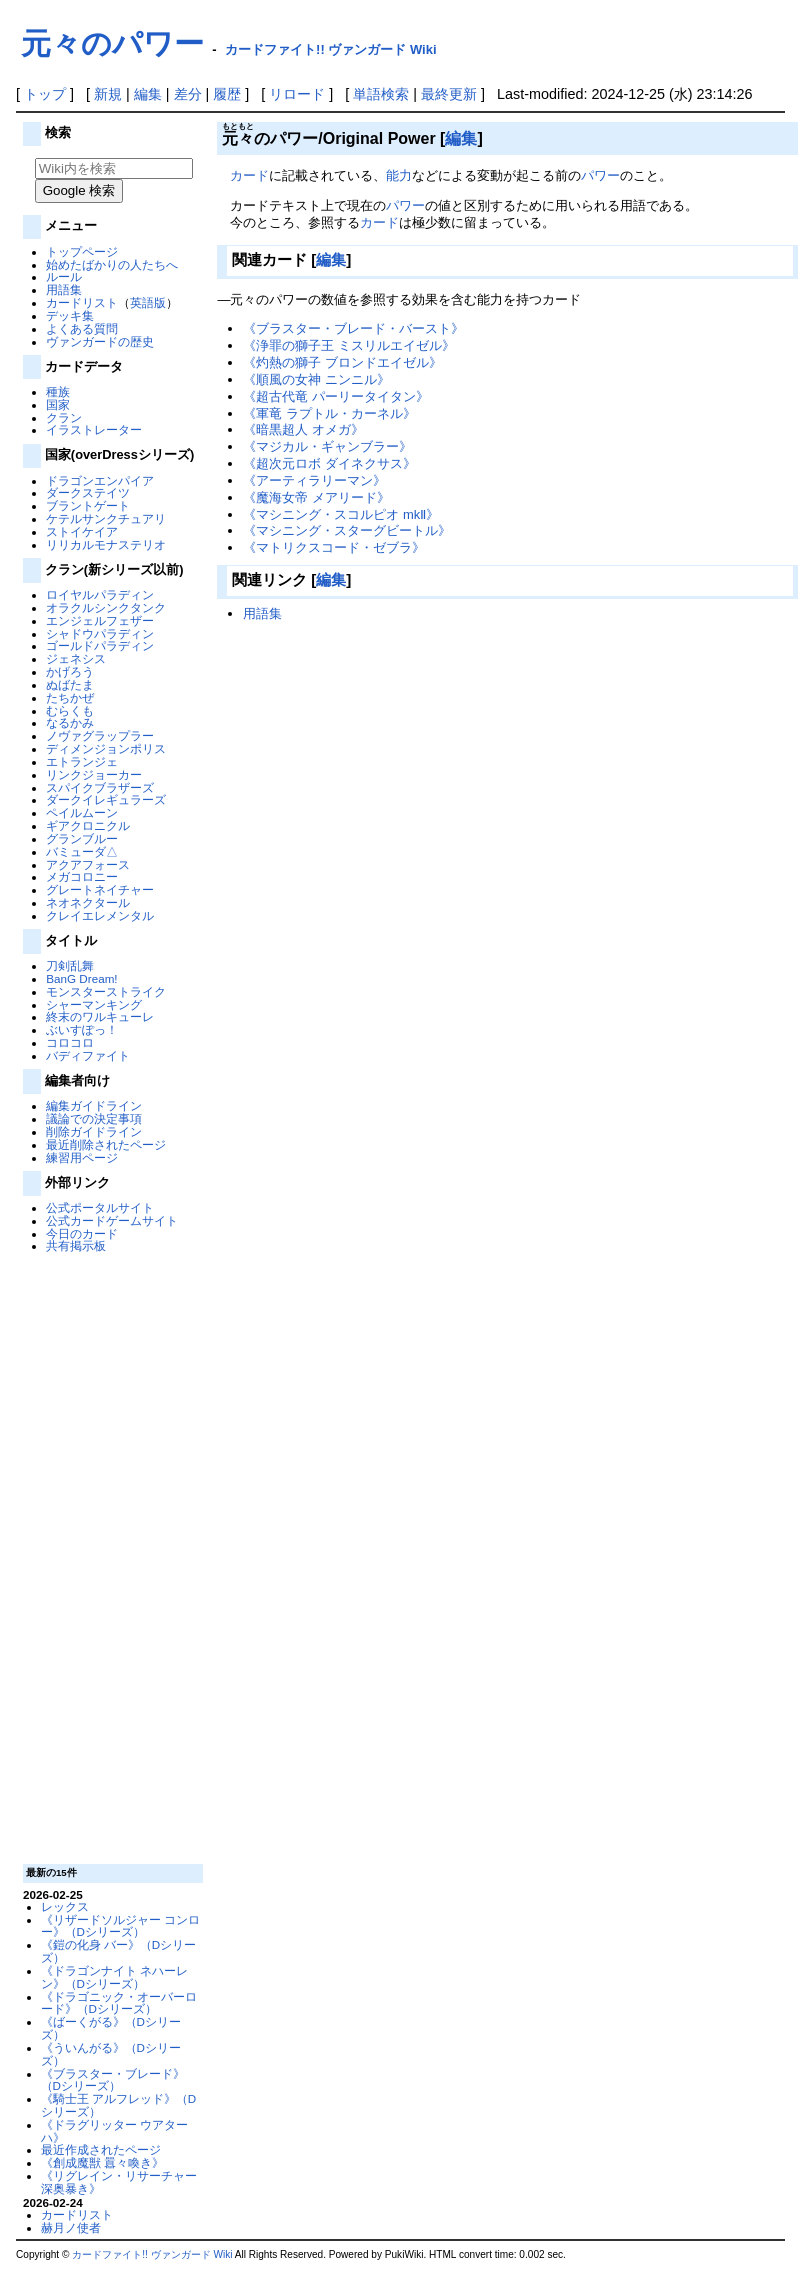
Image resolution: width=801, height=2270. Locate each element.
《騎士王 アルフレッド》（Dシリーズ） (119, 2105)
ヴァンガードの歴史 (100, 341)
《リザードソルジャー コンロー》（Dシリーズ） (120, 1926)
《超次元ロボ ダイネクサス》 (329, 463)
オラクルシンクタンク (106, 607)
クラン (64, 417)
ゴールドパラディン (100, 645)
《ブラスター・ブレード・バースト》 (353, 328)
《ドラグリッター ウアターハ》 (114, 2131)
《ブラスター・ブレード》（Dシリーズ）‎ (113, 2080)
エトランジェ (82, 761)
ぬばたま (70, 684)
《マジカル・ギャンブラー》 (327, 446)
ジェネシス (76, 658)
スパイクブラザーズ (100, 787)
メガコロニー (82, 876)
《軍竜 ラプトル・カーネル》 (329, 413)
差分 (188, 94)
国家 (58, 404)
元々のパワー (112, 43)
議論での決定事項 (94, 1118)
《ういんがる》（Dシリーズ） (111, 2054)
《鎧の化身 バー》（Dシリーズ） (119, 1951)
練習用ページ (82, 1157)
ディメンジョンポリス (106, 748)
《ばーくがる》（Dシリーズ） (111, 2028)
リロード (297, 94)
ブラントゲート (88, 505)
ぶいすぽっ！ (82, 1029)
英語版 (148, 302)
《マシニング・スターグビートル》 (347, 530)
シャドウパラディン (100, 633)
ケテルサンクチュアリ (106, 518)
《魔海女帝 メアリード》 (316, 497)
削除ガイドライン (94, 1131)
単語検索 (381, 94)
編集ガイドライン (94, 1105)
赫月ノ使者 (71, 2227)
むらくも (70, 710)
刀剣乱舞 (70, 965)
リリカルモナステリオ (106, 544)
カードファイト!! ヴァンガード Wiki (331, 49)
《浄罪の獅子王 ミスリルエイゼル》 (349, 345)
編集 (148, 94)
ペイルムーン (82, 812)
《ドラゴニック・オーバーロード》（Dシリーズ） (119, 2003)
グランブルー (82, 838)
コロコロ (70, 1042)
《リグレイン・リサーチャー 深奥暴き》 (119, 2182)
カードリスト (82, 302)
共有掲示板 (76, 1245)
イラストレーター (94, 429)
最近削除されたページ (106, 1144)
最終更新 (449, 94)
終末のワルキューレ (100, 1016)
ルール (64, 276)
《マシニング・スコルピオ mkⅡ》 (341, 514)
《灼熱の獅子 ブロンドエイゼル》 (342, 362)
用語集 (64, 289)
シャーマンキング (94, 1004)
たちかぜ (70, 697)
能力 (399, 175)
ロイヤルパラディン (100, 594)
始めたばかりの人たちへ (112, 264)
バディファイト (88, 1055)
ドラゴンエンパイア (100, 480)
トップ (45, 94)
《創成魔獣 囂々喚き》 (102, 2162)
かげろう (70, 671)
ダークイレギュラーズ (106, 799)
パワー (600, 175)
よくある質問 (82, 328)
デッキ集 (70, 315)
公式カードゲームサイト (112, 1220)
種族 (58, 391)
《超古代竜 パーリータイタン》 (336, 396)
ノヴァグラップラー (100, 735)
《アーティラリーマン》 (314, 480)
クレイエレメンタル (100, 915)
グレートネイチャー (100, 889)
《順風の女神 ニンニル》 (316, 379)
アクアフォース (88, 864)
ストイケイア (82, 531)
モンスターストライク (106, 991)
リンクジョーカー (94, 774)
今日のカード (82, 1233)
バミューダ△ (82, 851)
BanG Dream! (81, 978)
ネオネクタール (88, 902)
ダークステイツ (88, 492)
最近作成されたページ (101, 2149)
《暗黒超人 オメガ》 (303, 429)
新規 (108, 94)
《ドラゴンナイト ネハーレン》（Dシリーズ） (114, 1977)
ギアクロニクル (88, 825)
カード (249, 175)
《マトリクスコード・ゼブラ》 (334, 547)
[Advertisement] (111, 1557)
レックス (65, 1906)
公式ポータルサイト (100, 1207)
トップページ (82, 251)
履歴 (227, 94)
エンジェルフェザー (100, 620)
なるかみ (70, 722)
